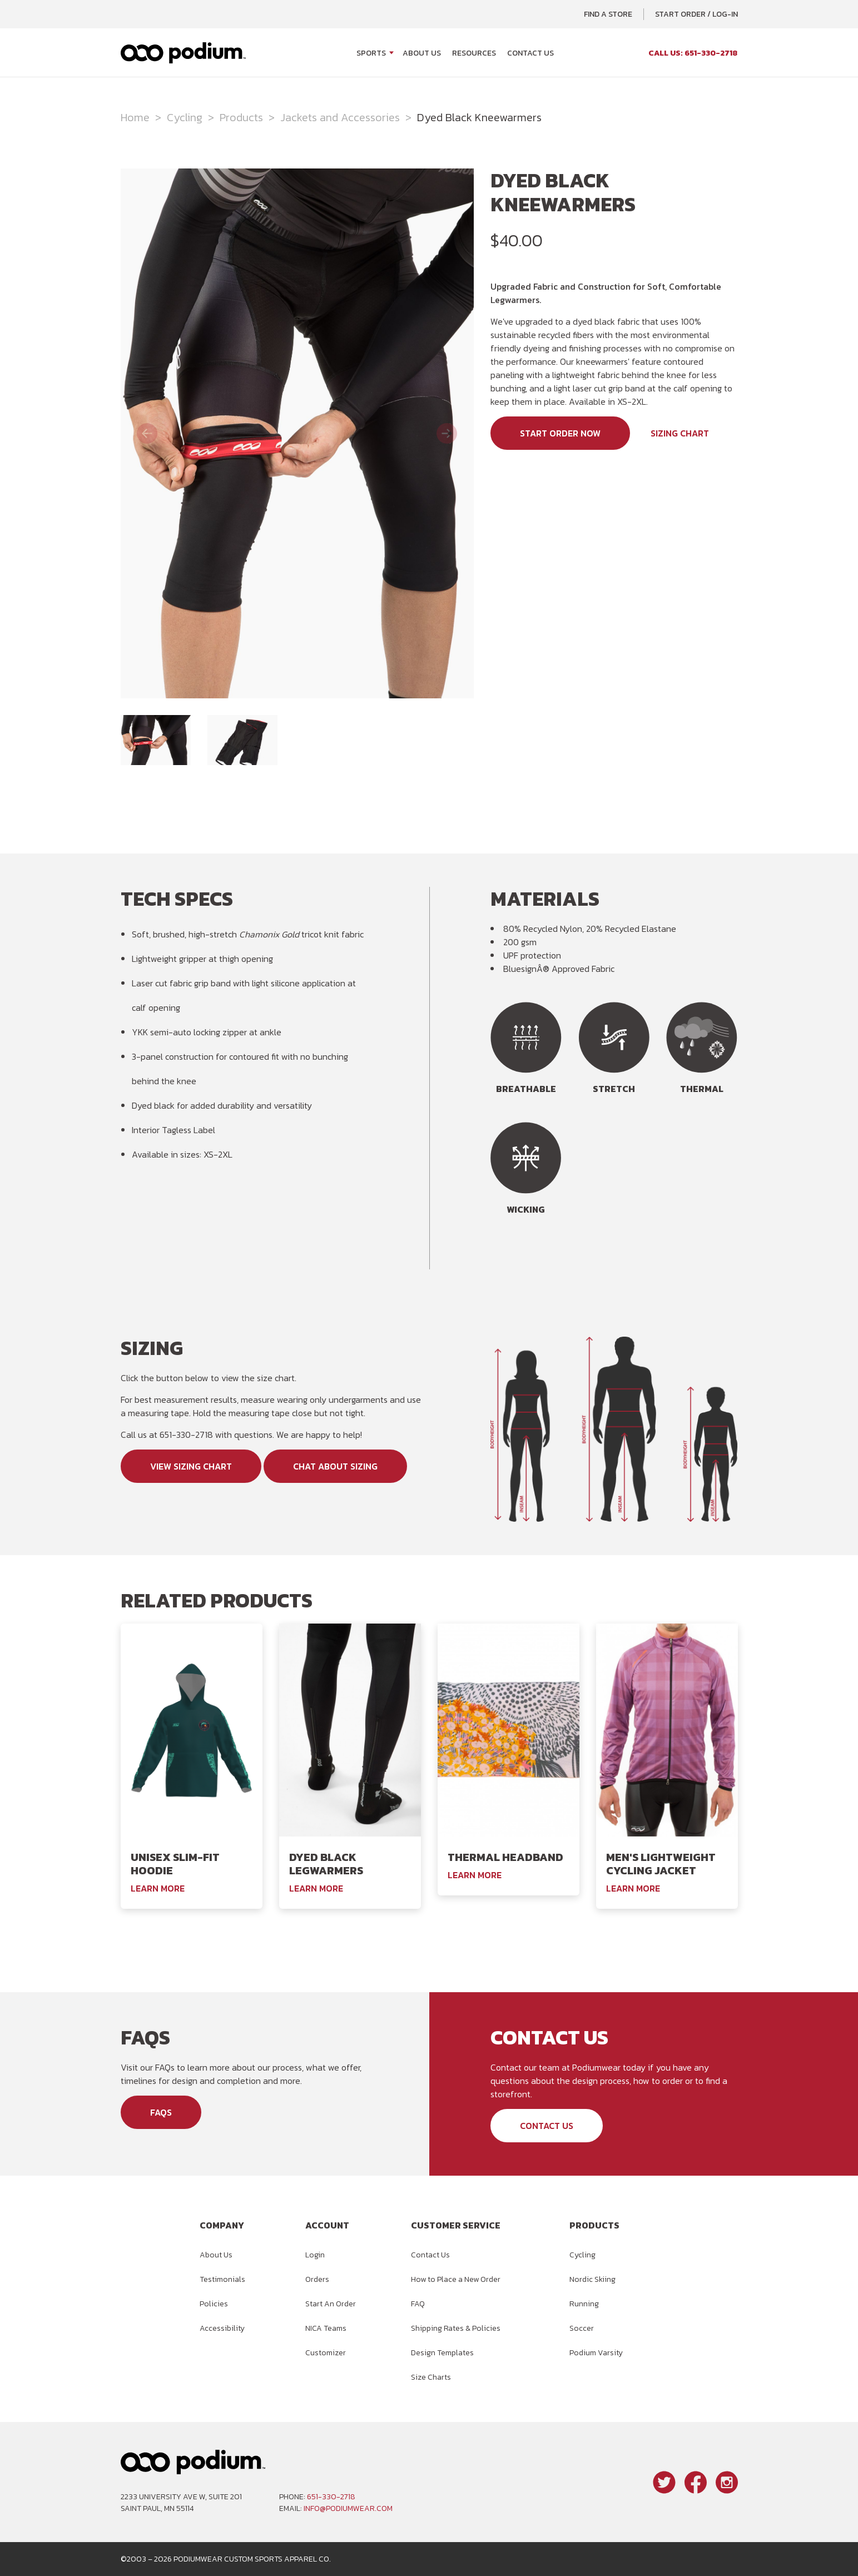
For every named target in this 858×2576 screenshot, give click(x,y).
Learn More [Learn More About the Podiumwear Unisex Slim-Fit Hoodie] (158, 1888)
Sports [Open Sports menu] (371, 53)
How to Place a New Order (455, 2279)
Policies (214, 2304)
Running (584, 2304)
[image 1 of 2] (156, 740)
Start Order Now (560, 433)
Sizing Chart (680, 433)
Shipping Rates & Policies (455, 2328)
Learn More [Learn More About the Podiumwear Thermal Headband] (475, 1875)
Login (315, 2255)
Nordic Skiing (592, 2279)
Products (241, 117)
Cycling (184, 117)
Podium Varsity (596, 2353)
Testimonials (222, 2279)
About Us (422, 53)
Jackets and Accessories (340, 117)
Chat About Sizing (335, 1466)
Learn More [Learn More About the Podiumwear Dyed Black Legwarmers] (316, 1888)
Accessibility (222, 2328)
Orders (317, 2279)
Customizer (325, 2353)
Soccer (581, 2328)
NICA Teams (325, 2328)
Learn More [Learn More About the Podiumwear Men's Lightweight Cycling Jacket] (633, 1888)
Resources (474, 53)
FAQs (161, 2112)
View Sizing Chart (191, 1466)
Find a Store (608, 14)
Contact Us (530, 53)
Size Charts (431, 2377)
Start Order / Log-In (696, 14)
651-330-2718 (331, 2497)
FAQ (418, 2304)
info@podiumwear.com (348, 2508)
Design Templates (442, 2353)
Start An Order (330, 2304)
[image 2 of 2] (242, 740)
